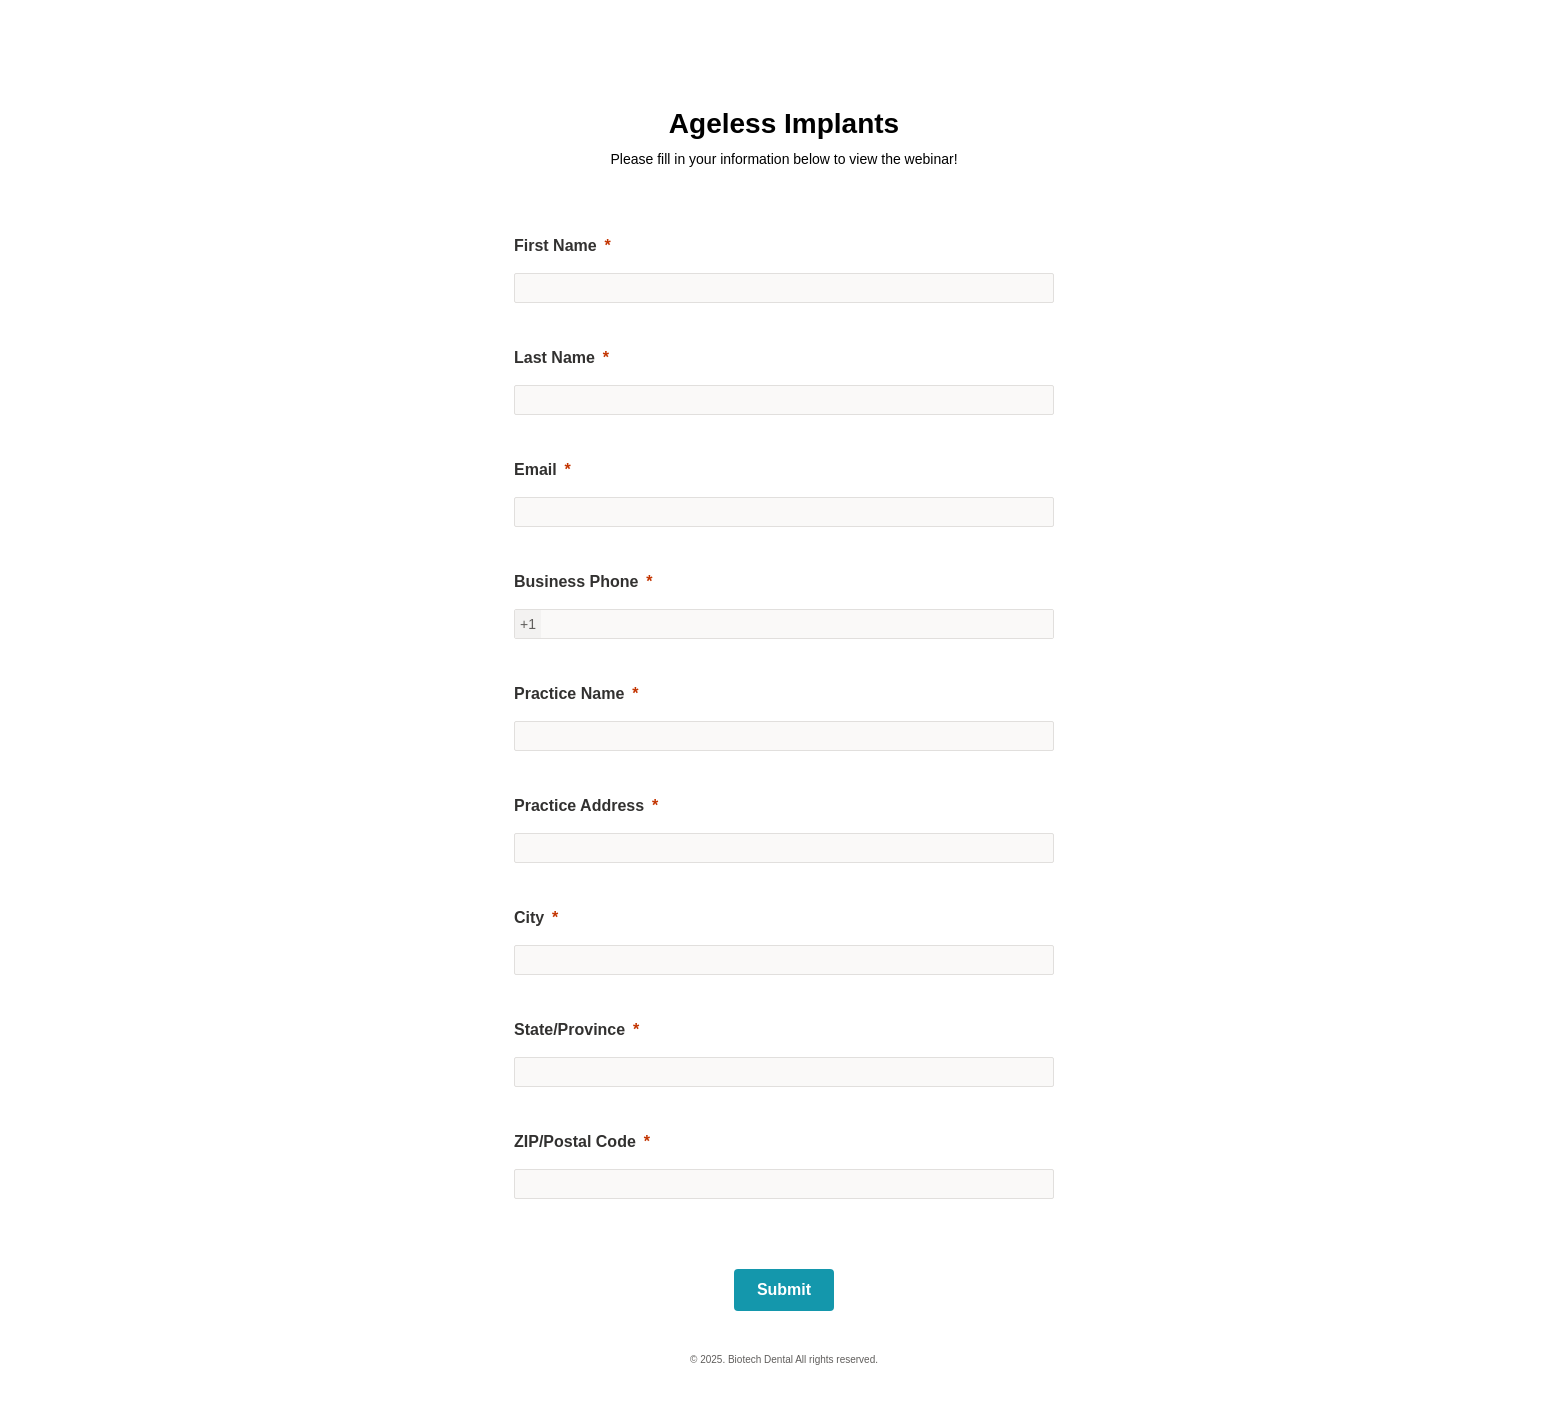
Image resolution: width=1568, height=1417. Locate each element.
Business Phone (576, 581)
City (529, 917)
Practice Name (569, 693)
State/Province (569, 1029)
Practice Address (579, 805)
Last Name (554, 357)
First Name (555, 245)
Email (535, 469)
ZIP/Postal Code (575, 1141)
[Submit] (784, 1290)
